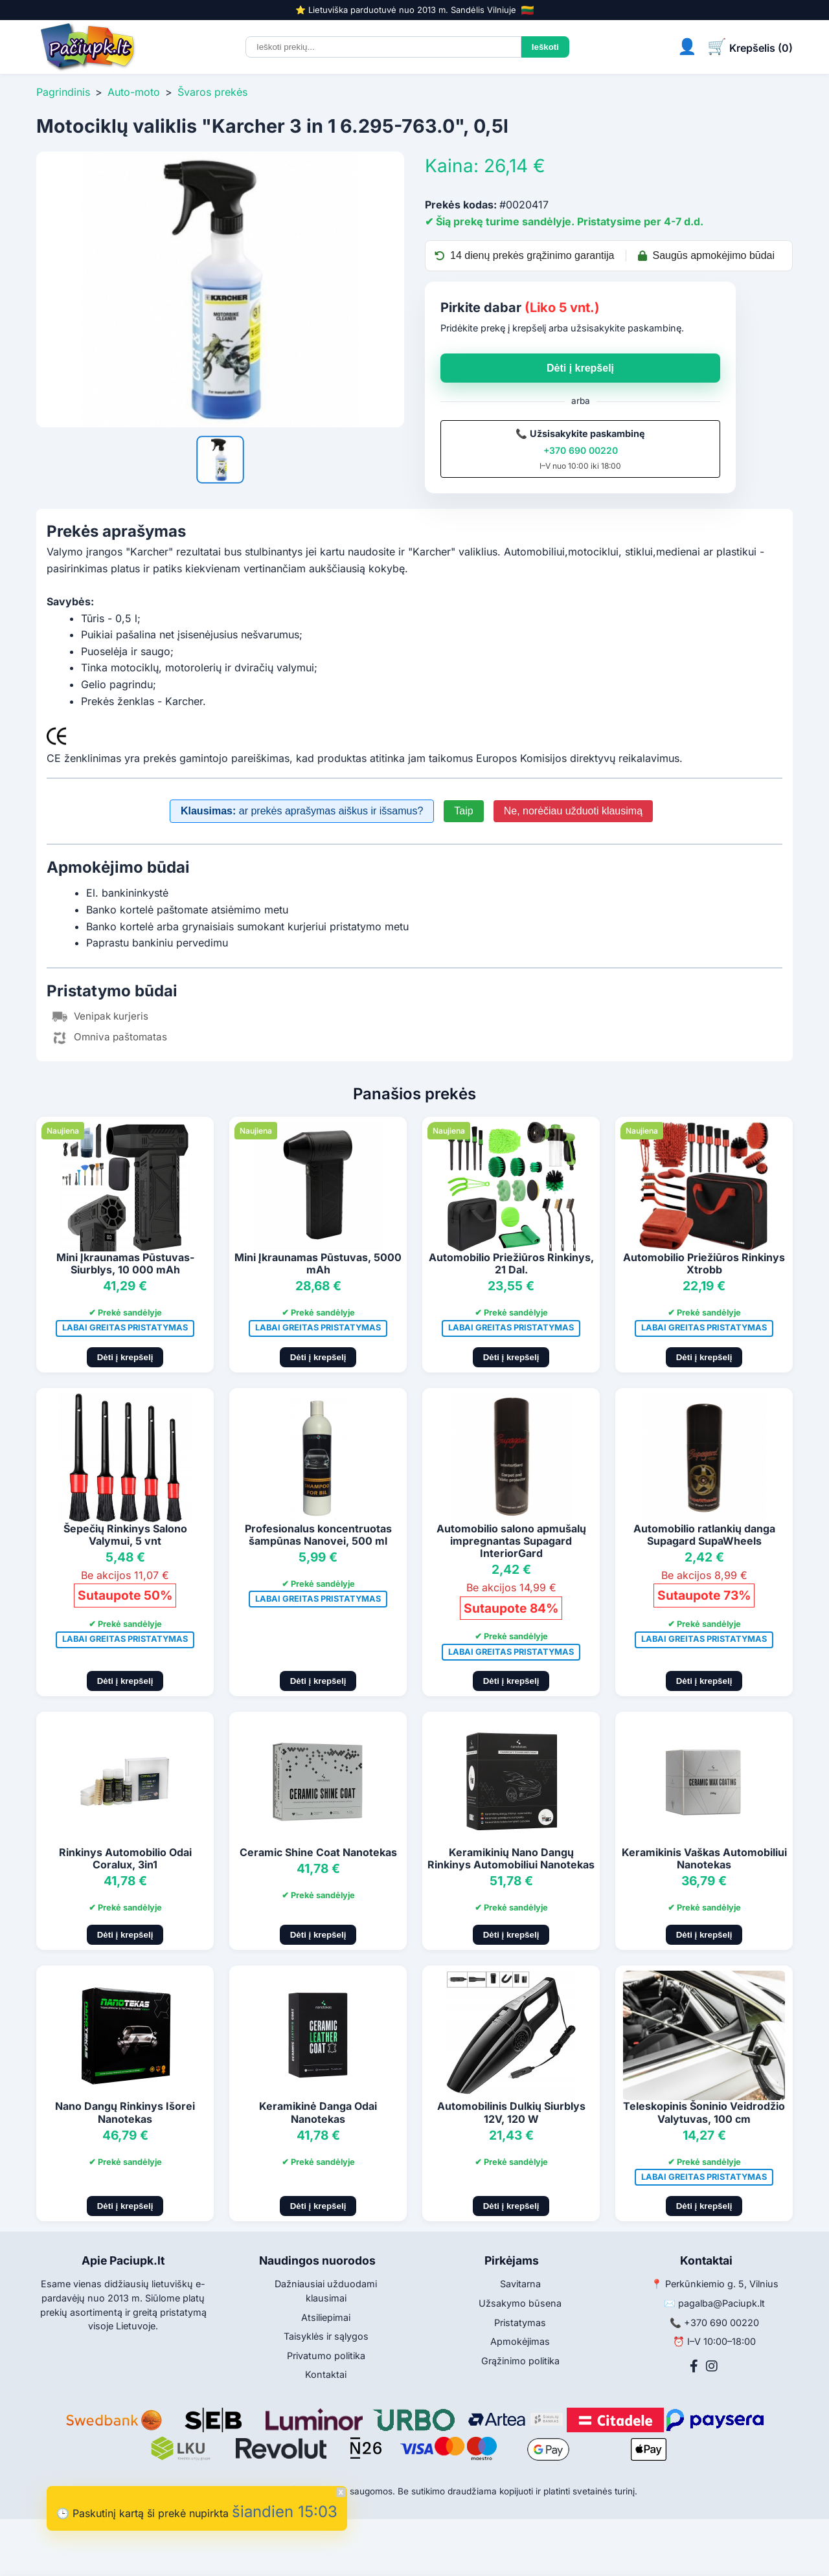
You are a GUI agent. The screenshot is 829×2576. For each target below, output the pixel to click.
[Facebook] (694, 2366)
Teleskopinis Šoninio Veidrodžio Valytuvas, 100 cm (704, 2112)
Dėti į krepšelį (580, 368)
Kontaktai (325, 2374)
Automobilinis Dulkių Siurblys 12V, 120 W (511, 2112)
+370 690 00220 (580, 450)
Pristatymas (520, 2322)
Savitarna (520, 2283)
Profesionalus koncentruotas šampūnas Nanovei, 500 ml (318, 1534)
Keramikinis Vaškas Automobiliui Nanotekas (704, 1858)
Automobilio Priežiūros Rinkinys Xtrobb (704, 1263)
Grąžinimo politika (520, 2360)
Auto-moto (134, 91)
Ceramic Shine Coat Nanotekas (318, 1852)
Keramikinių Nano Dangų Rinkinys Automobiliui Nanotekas (511, 1858)
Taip (463, 810)
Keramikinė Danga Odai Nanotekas (318, 2112)
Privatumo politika (326, 2355)
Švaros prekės (212, 91)
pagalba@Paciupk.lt (721, 2303)
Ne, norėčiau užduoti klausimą (573, 810)
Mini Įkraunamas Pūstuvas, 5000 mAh (318, 1263)
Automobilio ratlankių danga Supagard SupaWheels (704, 1534)
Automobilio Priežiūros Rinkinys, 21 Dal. (511, 1263)
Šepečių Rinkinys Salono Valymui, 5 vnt (125, 1534)
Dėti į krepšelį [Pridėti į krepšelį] (125, 1357)
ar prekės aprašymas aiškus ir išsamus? (302, 810)
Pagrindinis (63, 91)
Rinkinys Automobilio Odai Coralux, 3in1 (125, 1858)
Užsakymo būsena (520, 2303)
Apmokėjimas (520, 2341)
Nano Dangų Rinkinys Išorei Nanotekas (125, 2112)
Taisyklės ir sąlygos (326, 2336)
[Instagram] (712, 2366)
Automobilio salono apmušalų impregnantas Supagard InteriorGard (511, 1541)
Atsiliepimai (325, 2317)
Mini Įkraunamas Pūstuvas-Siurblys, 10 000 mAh (125, 1263)
